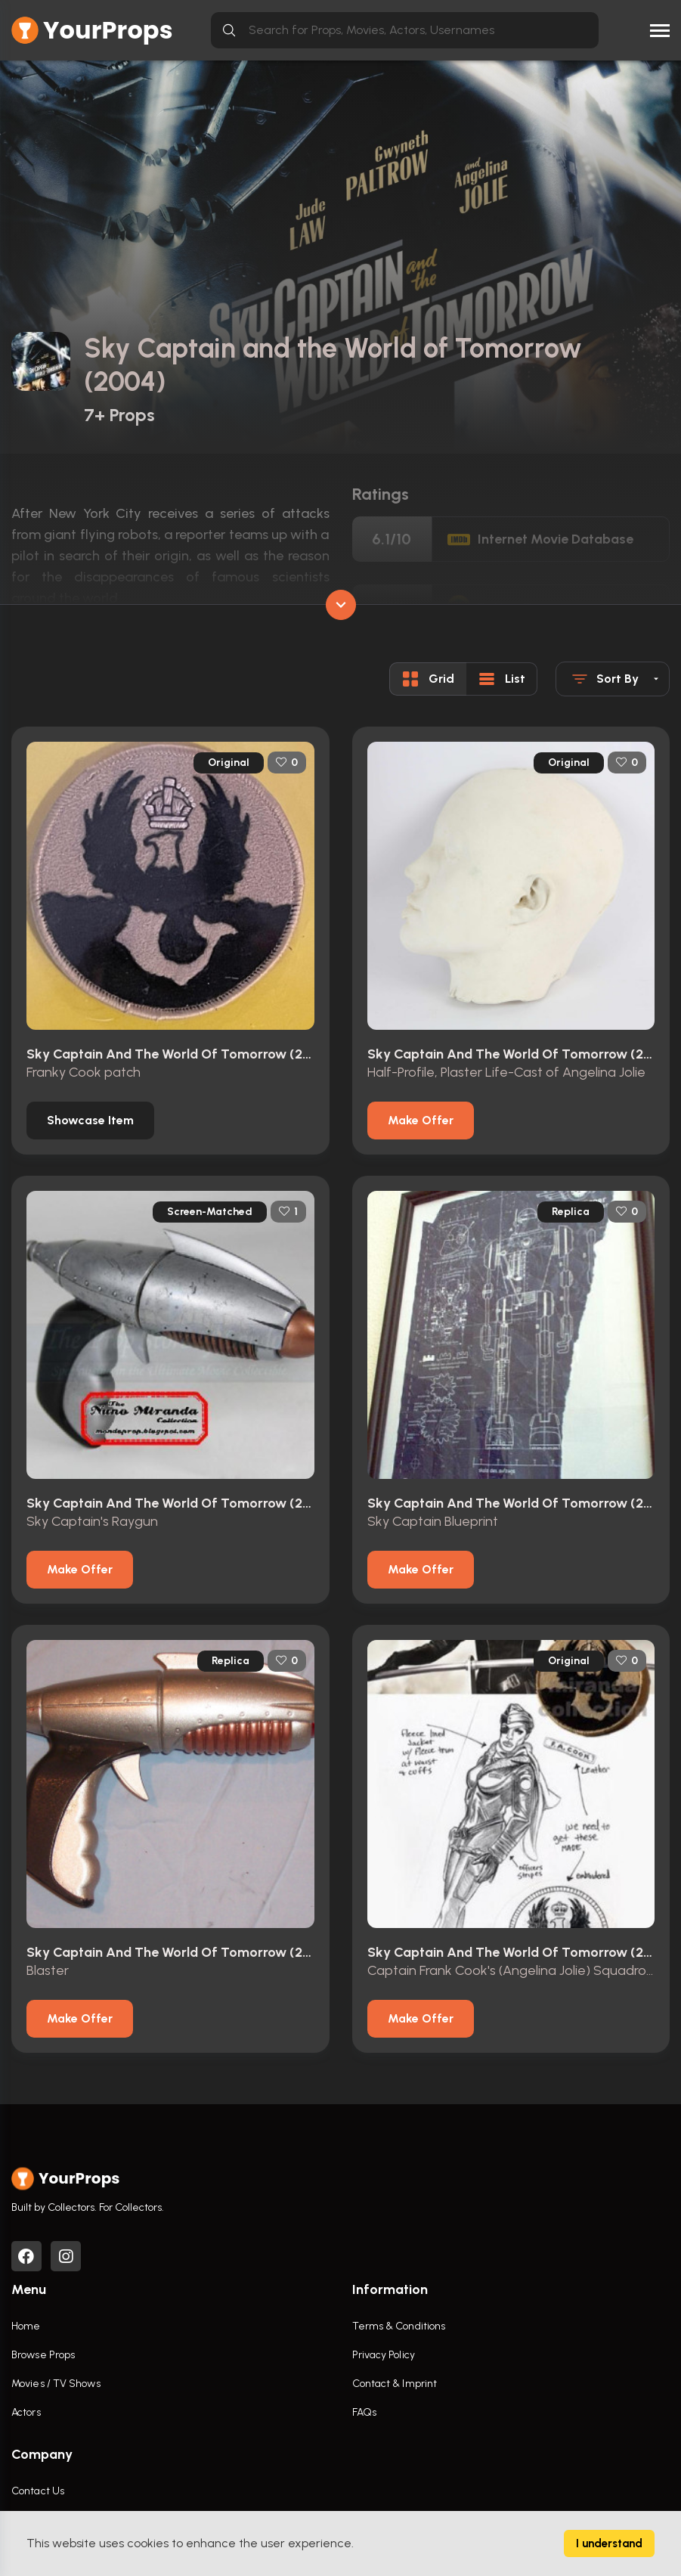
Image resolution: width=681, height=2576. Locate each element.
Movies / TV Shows (56, 2383)
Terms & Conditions (399, 2326)
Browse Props (43, 2354)
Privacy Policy (383, 2354)
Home (25, 2326)
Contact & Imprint (395, 2383)
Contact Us (37, 2491)
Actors (26, 2412)
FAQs (364, 2412)
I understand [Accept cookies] (609, 2543)
